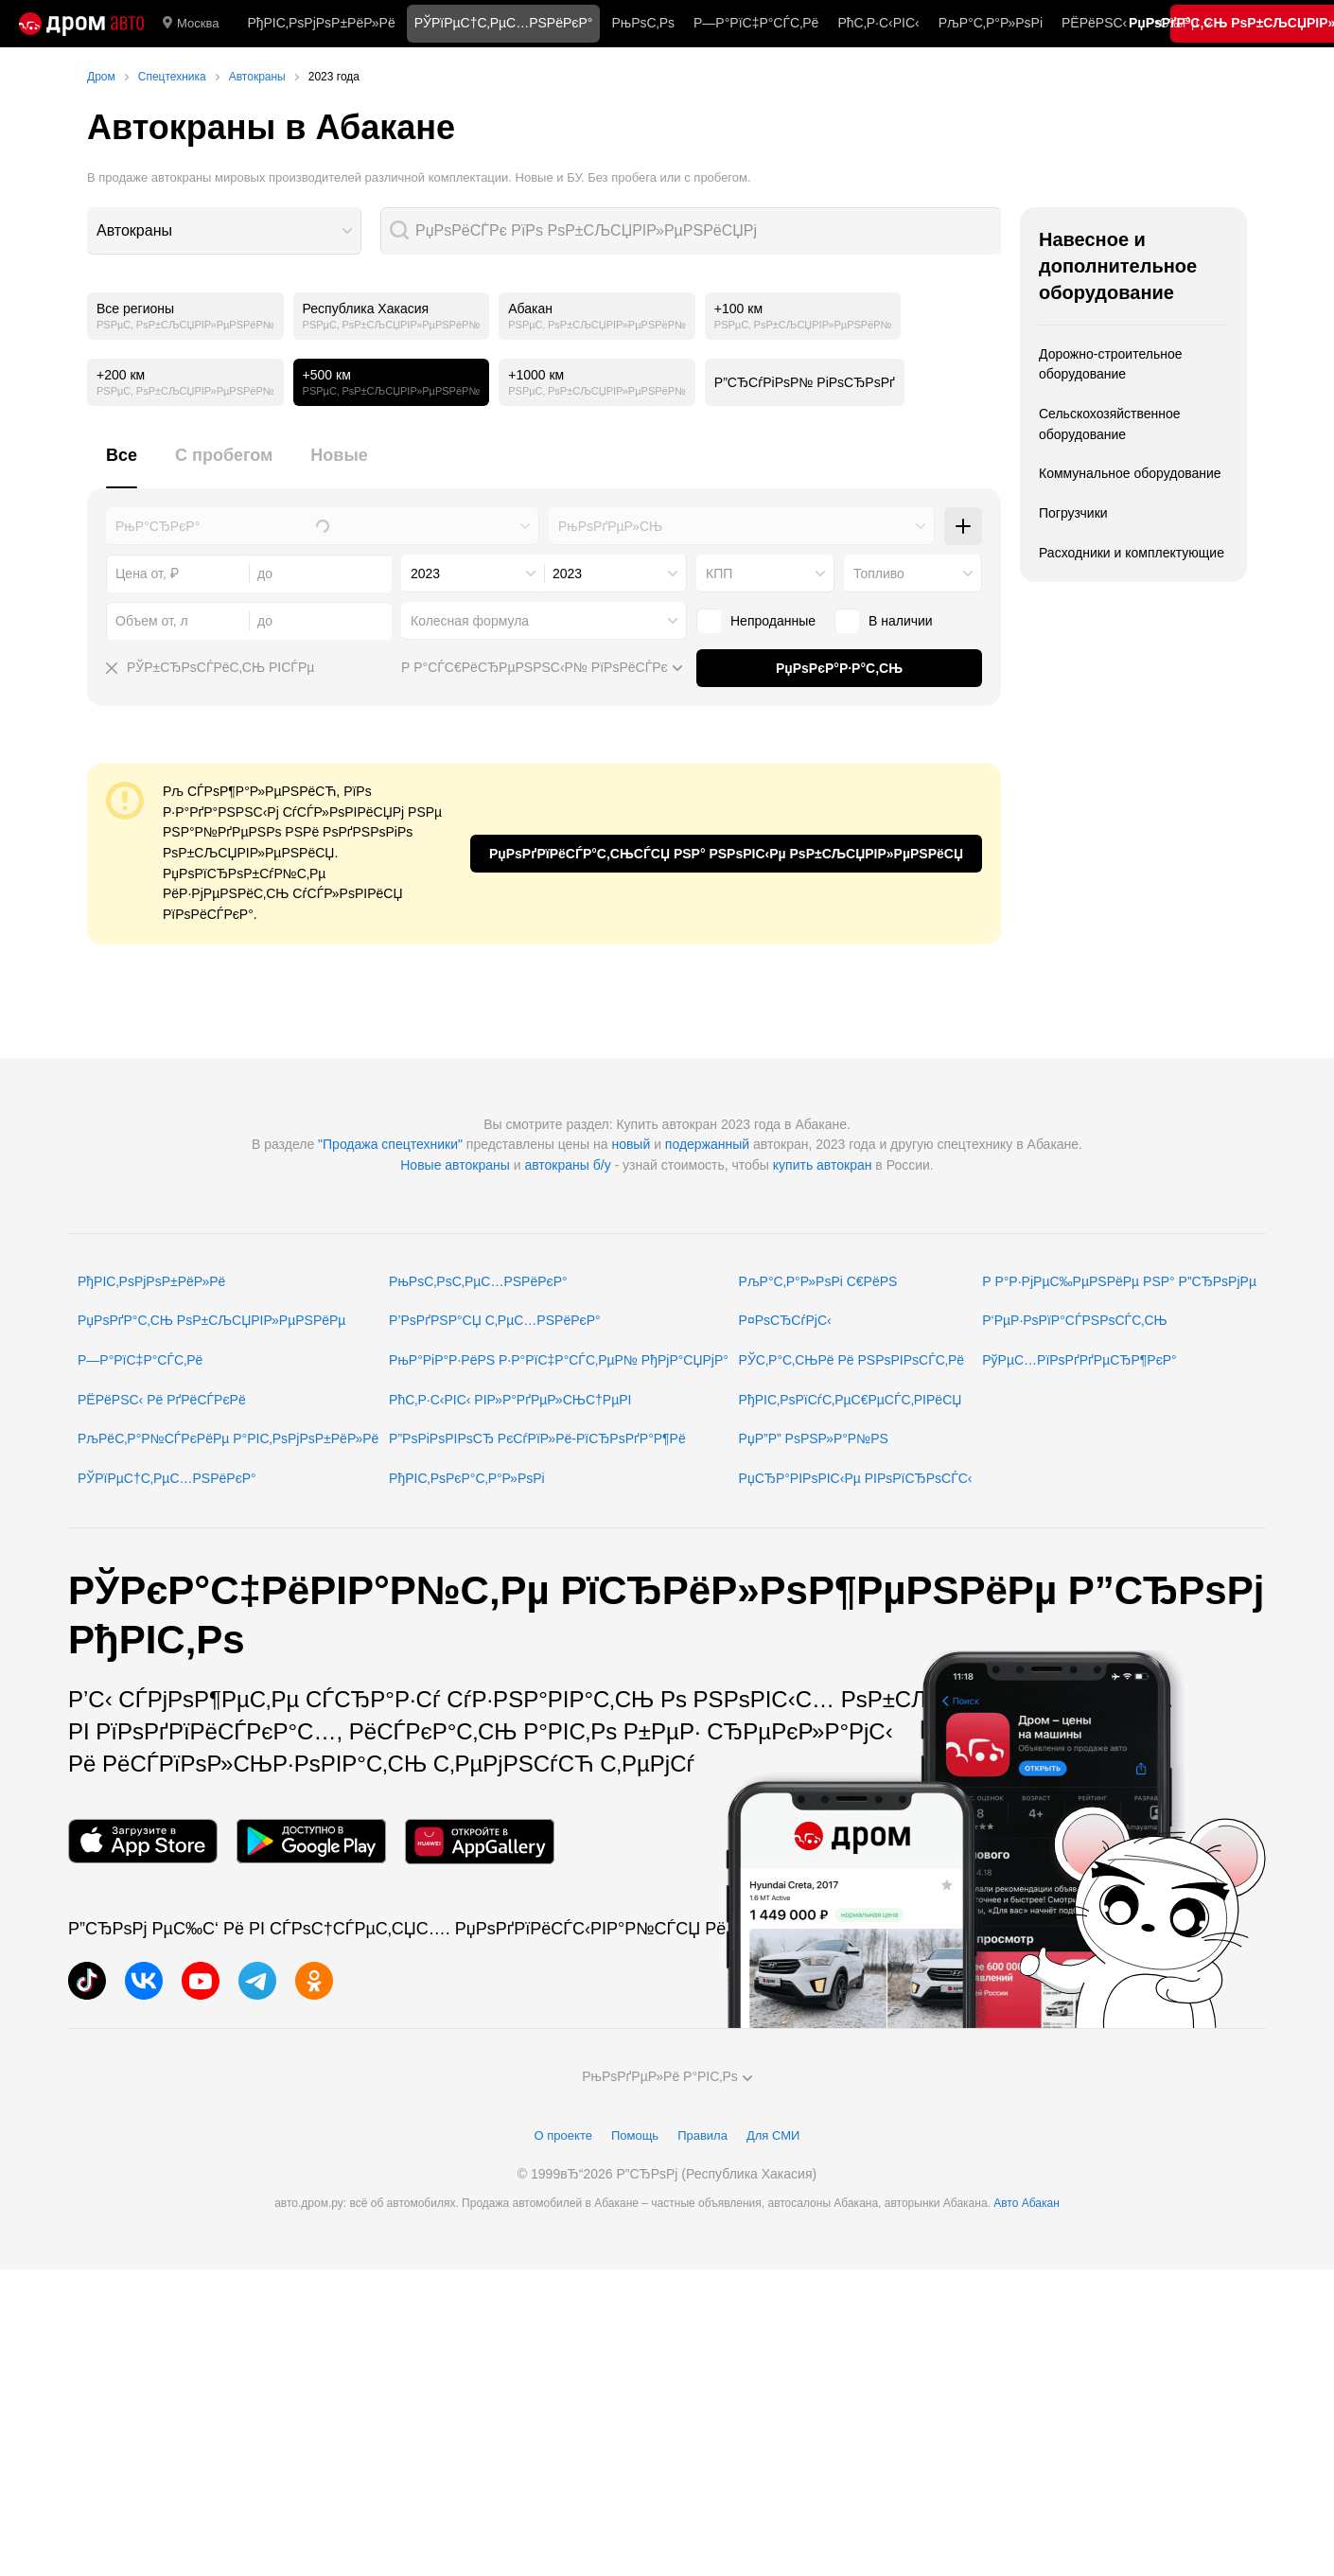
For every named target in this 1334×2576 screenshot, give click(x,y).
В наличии (883, 621)
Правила (702, 2135)
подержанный (707, 1144)
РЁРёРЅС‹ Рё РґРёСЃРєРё (162, 1399)
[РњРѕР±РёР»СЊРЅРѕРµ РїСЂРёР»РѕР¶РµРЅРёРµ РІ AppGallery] (479, 1841)
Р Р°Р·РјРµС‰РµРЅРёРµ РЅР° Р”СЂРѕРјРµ (1119, 1281)
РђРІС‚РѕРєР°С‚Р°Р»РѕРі (467, 1478)
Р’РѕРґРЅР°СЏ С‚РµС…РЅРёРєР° (495, 1320)
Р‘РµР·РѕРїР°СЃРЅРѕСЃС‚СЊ (1074, 1320)
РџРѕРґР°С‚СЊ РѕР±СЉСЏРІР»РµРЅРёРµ (211, 1320)
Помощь (634, 2135)
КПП (719, 573)
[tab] (121, 466)
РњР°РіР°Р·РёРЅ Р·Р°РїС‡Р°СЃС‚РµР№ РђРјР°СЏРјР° (558, 1359)
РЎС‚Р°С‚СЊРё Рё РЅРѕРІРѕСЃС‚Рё (852, 1359)
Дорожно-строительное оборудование (1111, 364)
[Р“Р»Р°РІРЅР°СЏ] (81, 23)
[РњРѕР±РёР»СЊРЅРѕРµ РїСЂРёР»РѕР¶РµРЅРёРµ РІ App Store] (143, 1841)
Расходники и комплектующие (1131, 552)
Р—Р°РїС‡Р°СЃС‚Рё (755, 22)
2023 (425, 573)
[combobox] (224, 231)
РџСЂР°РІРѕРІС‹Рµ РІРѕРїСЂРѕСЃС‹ (856, 1478)
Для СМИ (772, 2135)
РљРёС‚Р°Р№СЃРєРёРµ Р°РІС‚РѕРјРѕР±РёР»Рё (228, 1438)
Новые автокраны (455, 1165)
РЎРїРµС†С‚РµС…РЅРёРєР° (167, 1478)
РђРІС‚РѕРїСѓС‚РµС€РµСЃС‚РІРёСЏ (850, 1399)
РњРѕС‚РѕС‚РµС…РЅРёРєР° (478, 1281)
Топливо (878, 573)
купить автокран (822, 1165)
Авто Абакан (1026, 2203)
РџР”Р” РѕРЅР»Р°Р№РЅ (813, 1438)
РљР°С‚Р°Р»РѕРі (991, 22)
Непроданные (756, 621)
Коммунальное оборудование (1130, 473)
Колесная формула (470, 620)
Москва (191, 23)
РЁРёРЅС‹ (1094, 22)
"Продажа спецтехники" (390, 1144)
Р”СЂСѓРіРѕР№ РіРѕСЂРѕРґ (804, 382)
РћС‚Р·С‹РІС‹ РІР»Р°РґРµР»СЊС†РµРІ (510, 1399)
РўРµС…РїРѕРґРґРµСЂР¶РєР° (1079, 1359)
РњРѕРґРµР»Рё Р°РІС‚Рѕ (667, 2076)
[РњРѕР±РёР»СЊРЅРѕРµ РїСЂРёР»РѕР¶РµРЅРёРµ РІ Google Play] (311, 1841)
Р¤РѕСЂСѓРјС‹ (785, 1320)
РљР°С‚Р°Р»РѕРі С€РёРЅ (818, 1281)
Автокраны (134, 230)
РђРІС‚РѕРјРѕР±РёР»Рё (321, 22)
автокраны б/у (567, 1165)
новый (630, 1144)
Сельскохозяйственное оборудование (1110, 424)
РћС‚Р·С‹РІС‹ (878, 22)
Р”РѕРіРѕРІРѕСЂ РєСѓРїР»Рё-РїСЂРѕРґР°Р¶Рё (537, 1438)
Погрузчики (1073, 512)
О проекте (563, 2135)
